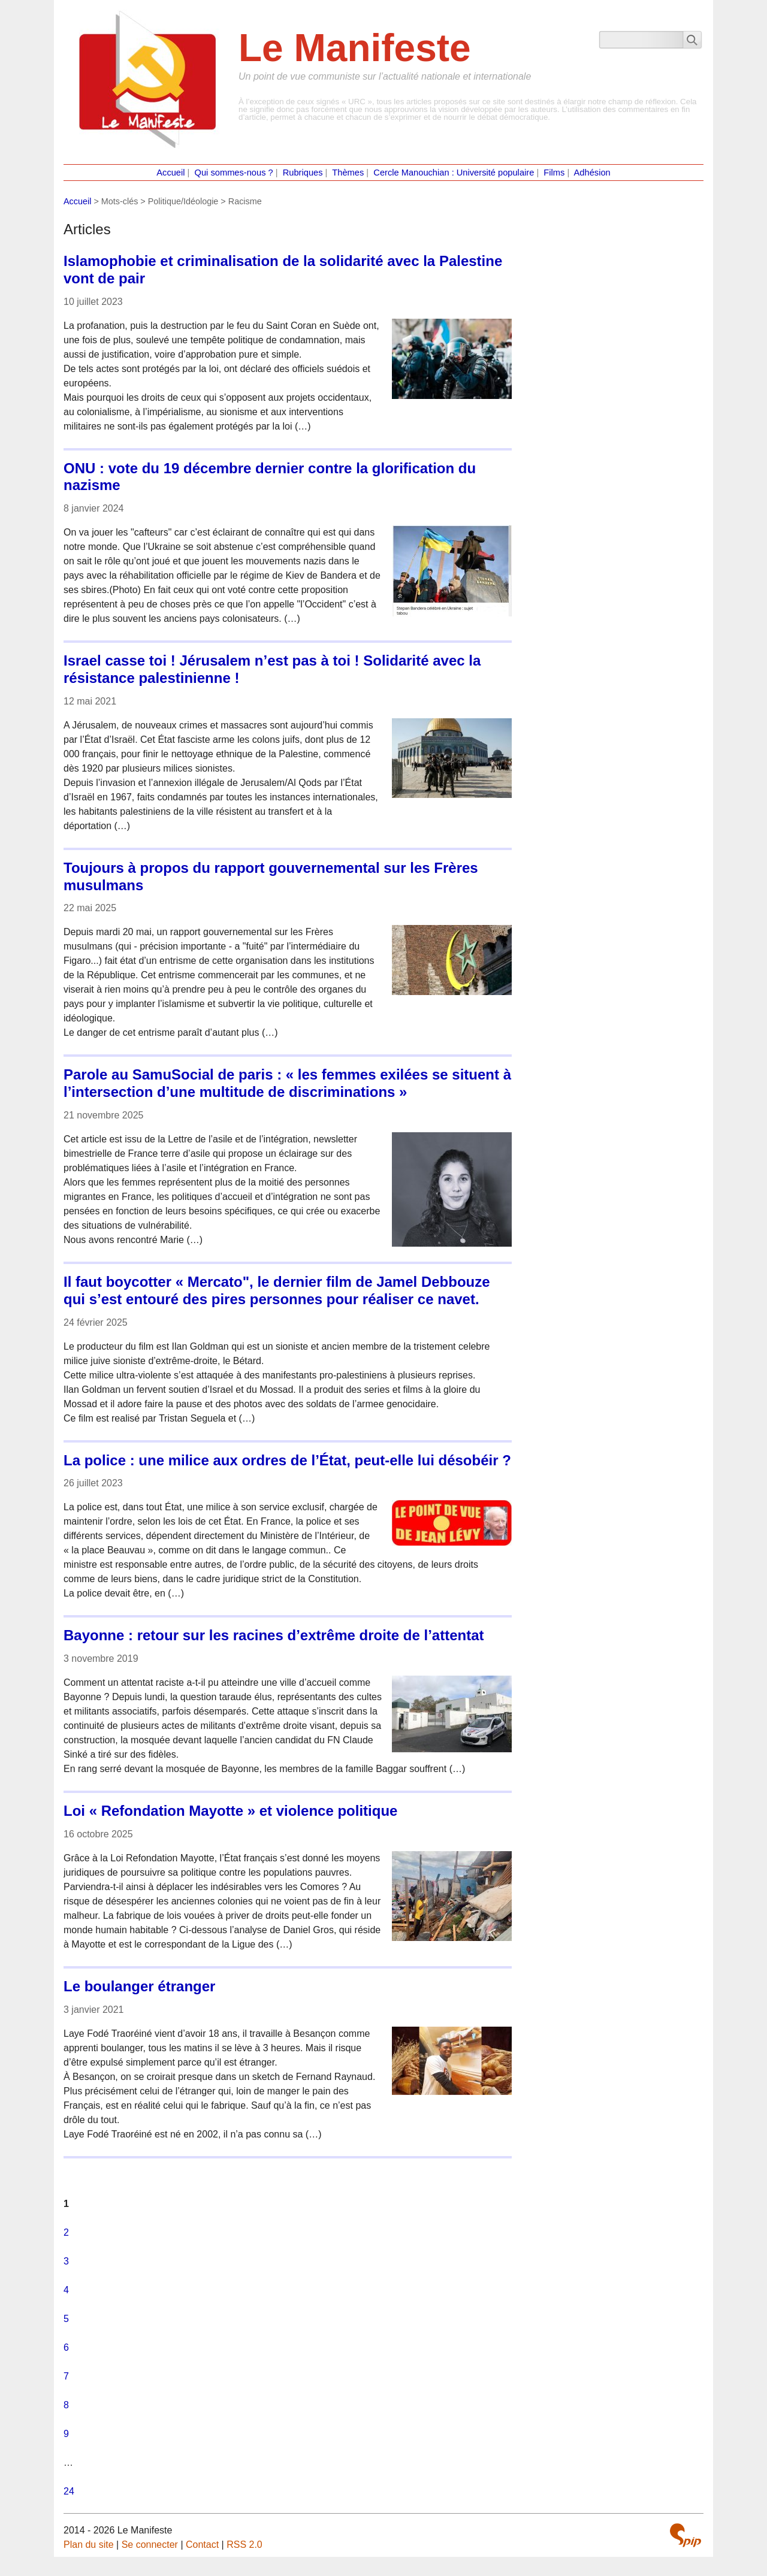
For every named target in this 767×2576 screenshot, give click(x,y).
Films (553, 172)
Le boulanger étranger (139, 1986)
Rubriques (303, 172)
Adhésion (592, 172)
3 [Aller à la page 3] (66, 2261)
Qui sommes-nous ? (234, 172)
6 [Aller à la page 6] (66, 2347)
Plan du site (89, 2544)
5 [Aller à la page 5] (66, 2319)
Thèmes (348, 172)
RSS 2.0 (244, 2544)
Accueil (170, 172)
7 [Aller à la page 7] (66, 2376)
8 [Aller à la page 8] (66, 2405)
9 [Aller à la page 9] (66, 2434)
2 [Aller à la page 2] (66, 2232)
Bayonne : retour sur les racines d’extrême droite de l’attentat (274, 1635)
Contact (202, 2544)
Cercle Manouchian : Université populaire (453, 172)
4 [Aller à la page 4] (66, 2290)
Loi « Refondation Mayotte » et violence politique (230, 1811)
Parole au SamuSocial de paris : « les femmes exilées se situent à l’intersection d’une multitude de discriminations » (287, 1083)
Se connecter (150, 2544)
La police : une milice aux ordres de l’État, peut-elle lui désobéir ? (287, 1460)
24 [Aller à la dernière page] (69, 2491)
